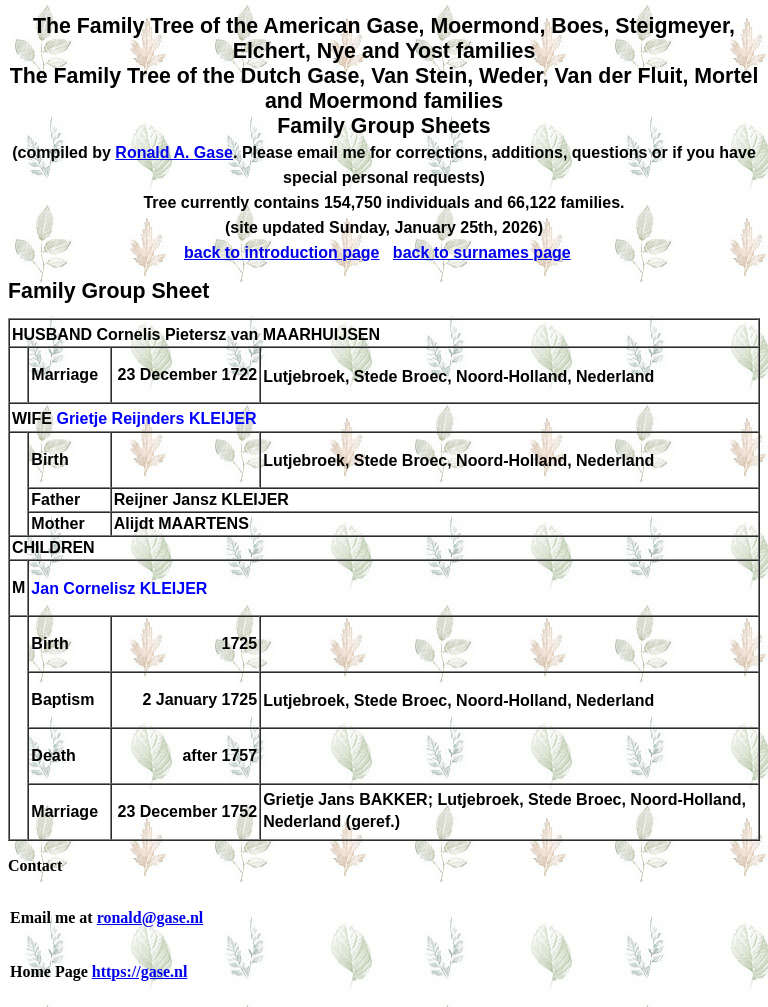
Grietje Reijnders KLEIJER (156, 419)
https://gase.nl (140, 971)
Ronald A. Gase (174, 152)
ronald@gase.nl (150, 917)
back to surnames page (482, 252)
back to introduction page (282, 252)
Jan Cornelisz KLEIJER (119, 589)
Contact (35, 865)
